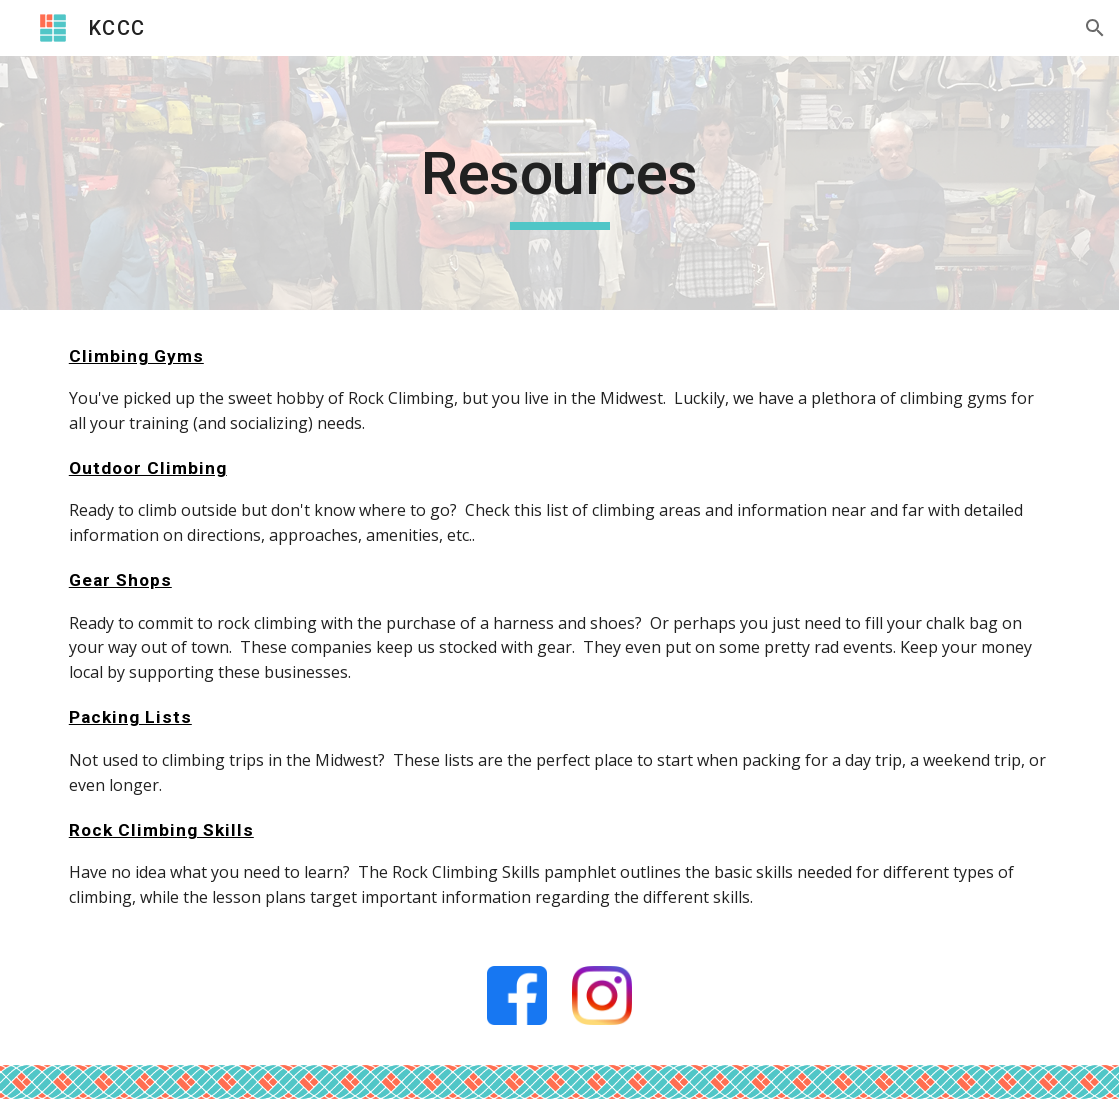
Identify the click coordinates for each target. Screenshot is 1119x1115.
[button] (1095, 28)
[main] (559, 183)
